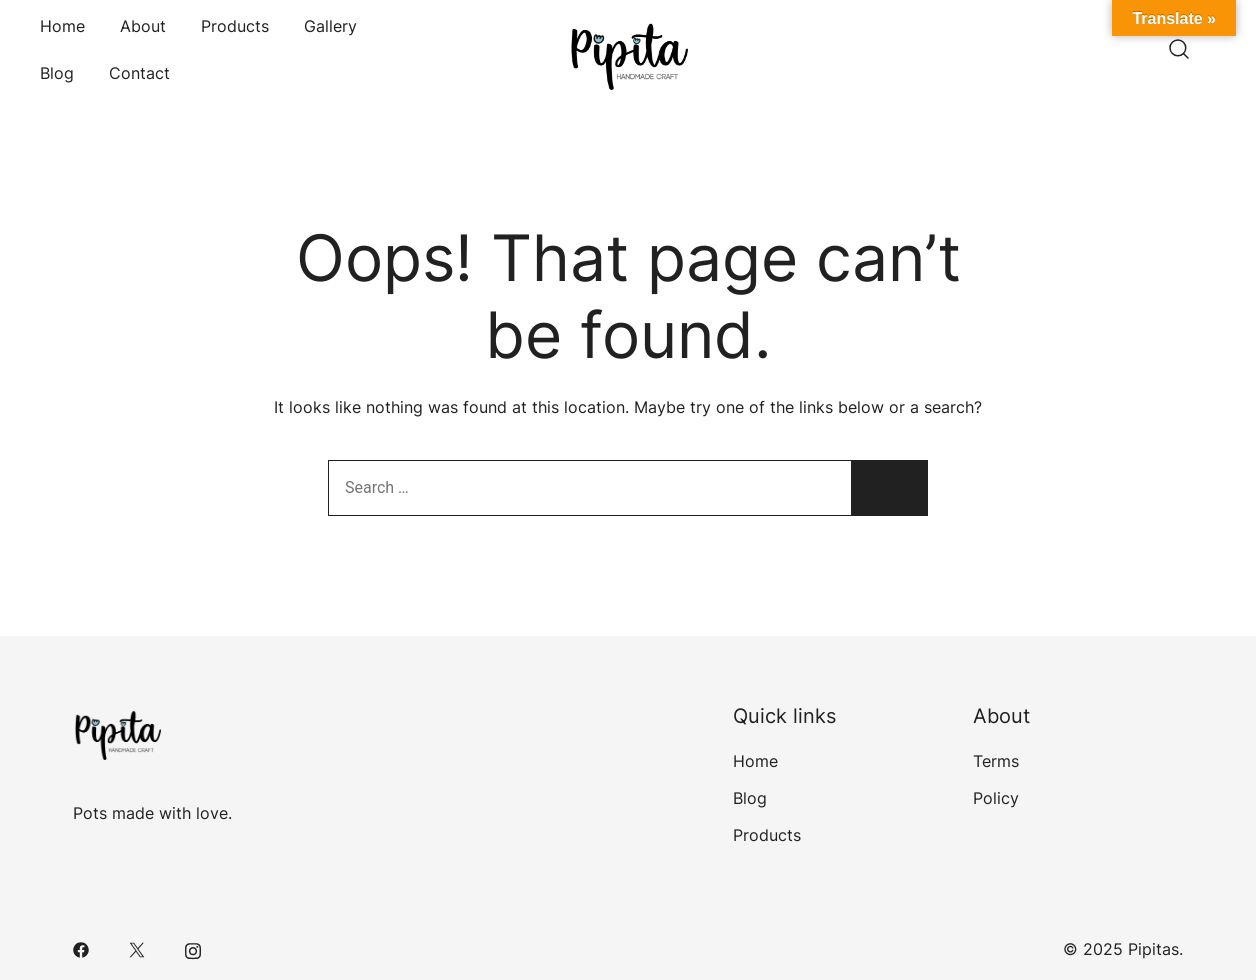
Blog (57, 73)
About (143, 26)
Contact (139, 73)
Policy (996, 798)
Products (235, 26)
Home (62, 26)
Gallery (330, 26)
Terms (996, 761)
